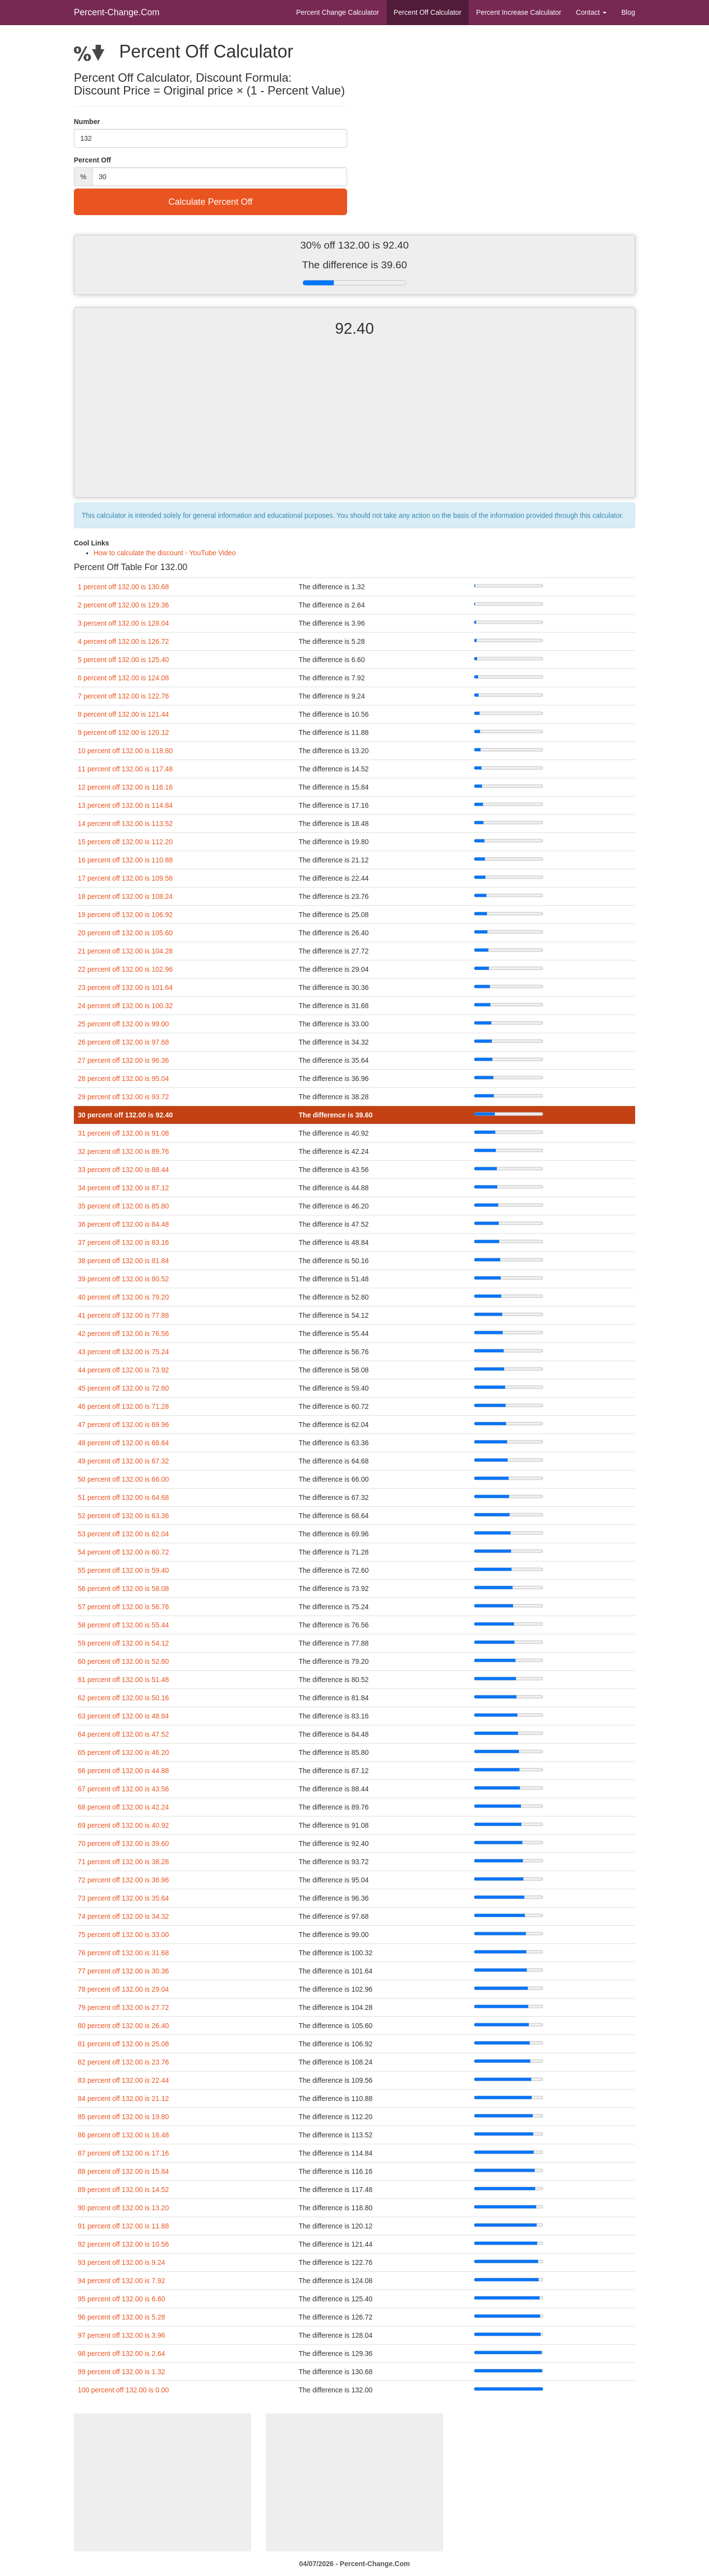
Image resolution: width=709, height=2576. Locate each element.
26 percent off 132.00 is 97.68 (123, 1042)
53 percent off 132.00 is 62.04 (123, 1534)
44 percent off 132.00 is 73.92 (123, 1370)
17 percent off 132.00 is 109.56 (125, 878)
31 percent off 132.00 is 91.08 (123, 1133)
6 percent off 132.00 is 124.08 (123, 678)
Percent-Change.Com (117, 12)
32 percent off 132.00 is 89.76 (123, 1151)
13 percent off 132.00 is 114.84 (125, 805)
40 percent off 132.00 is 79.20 (123, 1297)
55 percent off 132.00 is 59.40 (123, 1570)
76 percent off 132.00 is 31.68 (123, 1953)
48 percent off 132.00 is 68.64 (123, 1443)
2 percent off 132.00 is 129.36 (123, 605)
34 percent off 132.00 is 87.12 (123, 1188)
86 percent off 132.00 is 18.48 (123, 2135)
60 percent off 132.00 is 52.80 (123, 1661)
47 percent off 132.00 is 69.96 (123, 1425)
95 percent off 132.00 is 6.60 (121, 2299)
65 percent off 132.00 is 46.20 (123, 1752)
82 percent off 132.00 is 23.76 (123, 2062)
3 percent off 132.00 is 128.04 (123, 623)
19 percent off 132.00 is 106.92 (125, 915)
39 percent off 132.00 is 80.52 (123, 1279)
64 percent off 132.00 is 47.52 (123, 1734)
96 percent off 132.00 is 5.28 (121, 2317)
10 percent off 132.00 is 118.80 (125, 751)
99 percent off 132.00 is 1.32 (121, 2372)
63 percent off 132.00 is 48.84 (123, 1716)
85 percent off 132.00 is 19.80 (123, 2117)
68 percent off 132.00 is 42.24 (123, 1807)
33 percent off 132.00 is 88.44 (123, 1170)
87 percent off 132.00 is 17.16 (123, 2153)
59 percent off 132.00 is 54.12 (123, 1643)
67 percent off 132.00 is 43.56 (123, 1789)
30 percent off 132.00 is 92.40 (125, 1115)
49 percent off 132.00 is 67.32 (123, 1461)
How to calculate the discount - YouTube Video (165, 553)
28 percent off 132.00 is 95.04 (123, 1078)
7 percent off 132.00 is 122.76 (123, 696)
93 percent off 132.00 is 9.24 (121, 2262)
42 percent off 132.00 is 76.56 (123, 1333)
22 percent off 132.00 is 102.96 (125, 969)
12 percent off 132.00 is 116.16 (125, 787)
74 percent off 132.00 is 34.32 (123, 1916)
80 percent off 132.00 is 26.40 (123, 2026)
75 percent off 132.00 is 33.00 (123, 1935)
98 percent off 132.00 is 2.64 (121, 2353)
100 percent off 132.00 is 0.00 (123, 2390)
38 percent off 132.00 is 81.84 (123, 1261)
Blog (628, 12)
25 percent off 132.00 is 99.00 (123, 1024)
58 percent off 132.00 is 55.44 (123, 1625)
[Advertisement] (354, 426)
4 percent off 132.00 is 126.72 (123, 641)
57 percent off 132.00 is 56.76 (123, 1607)
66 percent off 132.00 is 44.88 (123, 1771)
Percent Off (427, 12)
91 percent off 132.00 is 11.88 (123, 2226)
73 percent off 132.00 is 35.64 (123, 1898)
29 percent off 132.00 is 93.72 (123, 1097)
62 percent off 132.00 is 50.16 (123, 1698)
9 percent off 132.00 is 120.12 (123, 732)
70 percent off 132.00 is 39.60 (123, 1843)
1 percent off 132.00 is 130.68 (123, 587)
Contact (591, 12)
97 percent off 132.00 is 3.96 (121, 2335)
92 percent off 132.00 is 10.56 (123, 2244)
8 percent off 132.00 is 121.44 (123, 714)
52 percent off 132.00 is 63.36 (123, 1516)
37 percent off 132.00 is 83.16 (123, 1242)
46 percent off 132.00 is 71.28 (123, 1406)
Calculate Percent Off (210, 202)
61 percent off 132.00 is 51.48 (123, 1680)
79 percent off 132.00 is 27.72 (123, 2007)
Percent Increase (518, 12)
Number (87, 122)
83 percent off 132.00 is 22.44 (123, 2080)
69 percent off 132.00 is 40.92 (123, 1825)
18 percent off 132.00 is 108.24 (125, 896)
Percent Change (337, 12)
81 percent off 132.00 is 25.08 (123, 2044)
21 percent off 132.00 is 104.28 (125, 951)
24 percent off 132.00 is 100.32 (125, 1006)
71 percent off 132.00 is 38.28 (123, 1862)
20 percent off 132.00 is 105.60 (125, 933)
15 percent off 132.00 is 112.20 (125, 842)
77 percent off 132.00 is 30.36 (123, 1971)
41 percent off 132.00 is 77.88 (123, 1315)
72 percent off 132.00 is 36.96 (123, 1880)
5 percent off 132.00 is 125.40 (123, 660)
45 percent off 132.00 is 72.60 (123, 1388)
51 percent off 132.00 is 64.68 (123, 1497)
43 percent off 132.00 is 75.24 (123, 1352)
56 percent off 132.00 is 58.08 (123, 1588)
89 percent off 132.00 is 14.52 (123, 2190)
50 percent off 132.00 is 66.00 (123, 1479)
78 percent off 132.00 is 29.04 (123, 1989)
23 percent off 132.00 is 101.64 (125, 987)
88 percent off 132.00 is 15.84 (123, 2171)
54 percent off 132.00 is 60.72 (123, 1552)
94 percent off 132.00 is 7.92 (121, 2281)
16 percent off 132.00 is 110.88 (125, 860)
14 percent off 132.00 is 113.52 (125, 823)
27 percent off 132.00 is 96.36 (123, 1060)
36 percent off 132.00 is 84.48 (123, 1224)
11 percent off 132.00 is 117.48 (125, 769)
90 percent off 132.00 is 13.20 (123, 2208)
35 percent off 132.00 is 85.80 (123, 1206)
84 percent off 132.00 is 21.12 (123, 2098)
